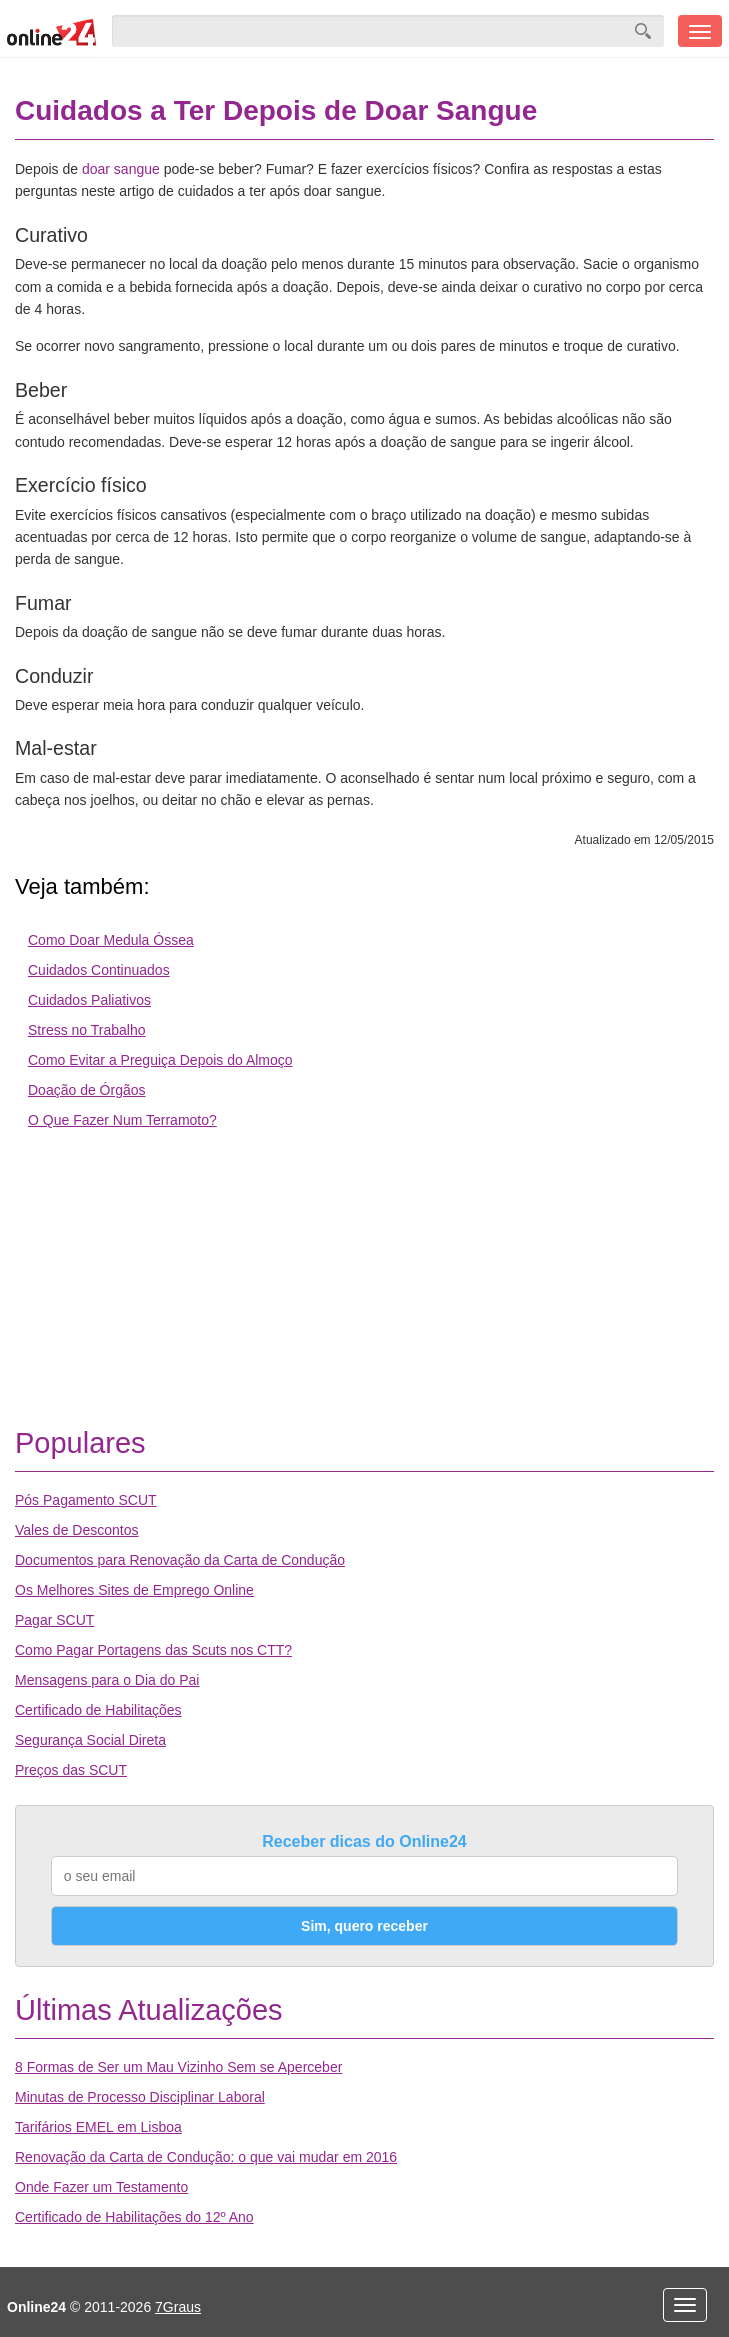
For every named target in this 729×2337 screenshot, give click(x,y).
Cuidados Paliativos (89, 1000)
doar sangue (121, 169)
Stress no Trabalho (87, 1030)
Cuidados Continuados (99, 970)
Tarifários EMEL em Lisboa (98, 2127)
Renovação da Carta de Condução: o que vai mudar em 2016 (206, 2157)
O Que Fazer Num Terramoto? (122, 1120)
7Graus (178, 2307)
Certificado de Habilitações (98, 1710)
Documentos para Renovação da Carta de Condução (180, 1560)
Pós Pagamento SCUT (86, 1500)
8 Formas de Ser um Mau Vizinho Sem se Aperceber (178, 2067)
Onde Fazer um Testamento (101, 2187)
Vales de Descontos (76, 1530)
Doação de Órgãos (87, 1090)
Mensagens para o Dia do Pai (107, 1680)
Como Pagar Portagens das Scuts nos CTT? (153, 1650)
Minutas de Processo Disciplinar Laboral (140, 2097)
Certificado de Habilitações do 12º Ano (134, 2217)
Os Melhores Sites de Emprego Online (134, 1590)
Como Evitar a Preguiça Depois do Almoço (160, 1060)
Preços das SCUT (71, 1770)
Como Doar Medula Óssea (111, 940)
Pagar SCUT (54, 1620)
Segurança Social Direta (90, 1740)
